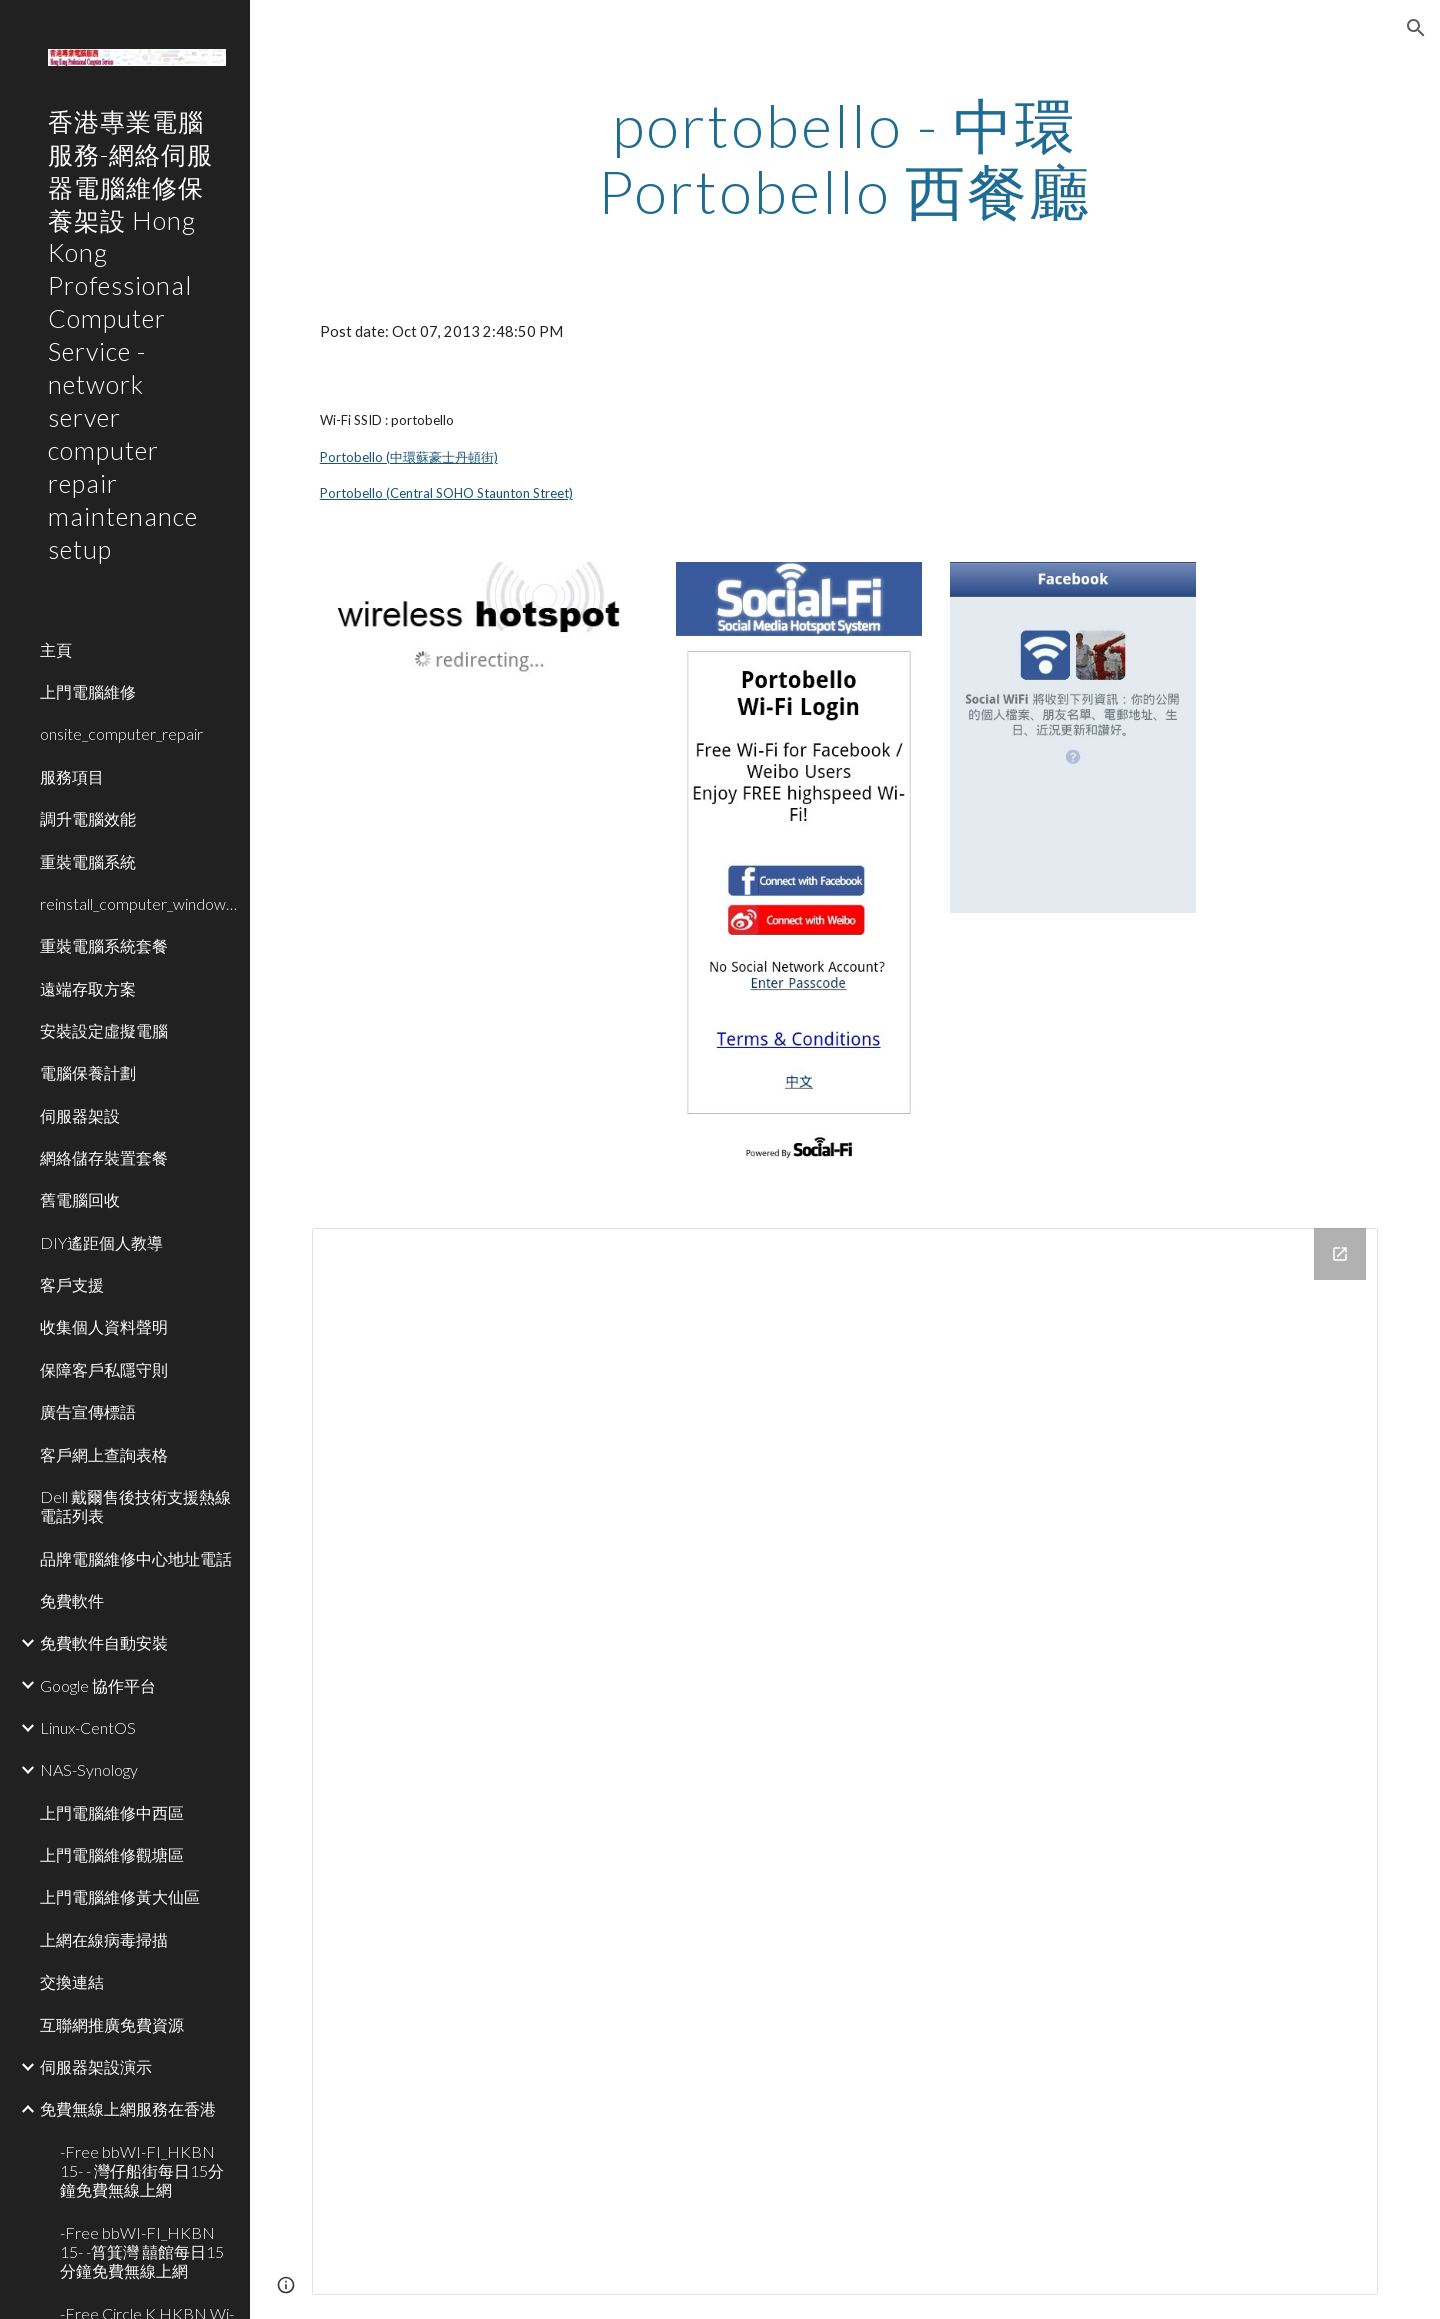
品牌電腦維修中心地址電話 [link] (136, 1558)
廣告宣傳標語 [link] (88, 1411)
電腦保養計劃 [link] (88, 1072)
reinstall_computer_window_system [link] (139, 903)
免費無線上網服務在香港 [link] (128, 2108)
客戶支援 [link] (72, 1284)
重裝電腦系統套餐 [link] (104, 945)
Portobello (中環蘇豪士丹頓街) (409, 457)
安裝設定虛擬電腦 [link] (104, 1030)
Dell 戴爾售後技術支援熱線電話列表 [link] (135, 1506)
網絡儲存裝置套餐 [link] (104, 1157)
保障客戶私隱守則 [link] (104, 1369)
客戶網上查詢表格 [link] (104, 1454)
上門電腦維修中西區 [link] (112, 1812)
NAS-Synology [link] (89, 1769)
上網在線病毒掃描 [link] (104, 1939)
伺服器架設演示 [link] (96, 2066)
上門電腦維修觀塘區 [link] (112, 1854)
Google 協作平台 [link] (98, 1685)
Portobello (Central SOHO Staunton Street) (446, 493)
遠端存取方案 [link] (88, 988)
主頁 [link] (56, 649)
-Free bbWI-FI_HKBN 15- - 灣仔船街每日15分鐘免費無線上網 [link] (142, 2171)
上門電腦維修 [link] (88, 691)
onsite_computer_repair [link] (121, 733)
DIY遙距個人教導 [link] (101, 1242)
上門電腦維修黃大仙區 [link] (120, 1896)
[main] (845, 158)
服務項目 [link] (72, 776)
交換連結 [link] (72, 1981)
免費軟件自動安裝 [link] (104, 1642)
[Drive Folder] (845, 1761)
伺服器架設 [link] (80, 1115)
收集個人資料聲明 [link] (104, 1326)
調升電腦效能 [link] (88, 818)
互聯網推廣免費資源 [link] (112, 2024)
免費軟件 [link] (72, 1600)
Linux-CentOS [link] (88, 1727)
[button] (1416, 28)
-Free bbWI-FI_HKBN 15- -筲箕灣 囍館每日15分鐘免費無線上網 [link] (142, 2252)
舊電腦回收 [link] (80, 1199)
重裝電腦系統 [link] (88, 861)
